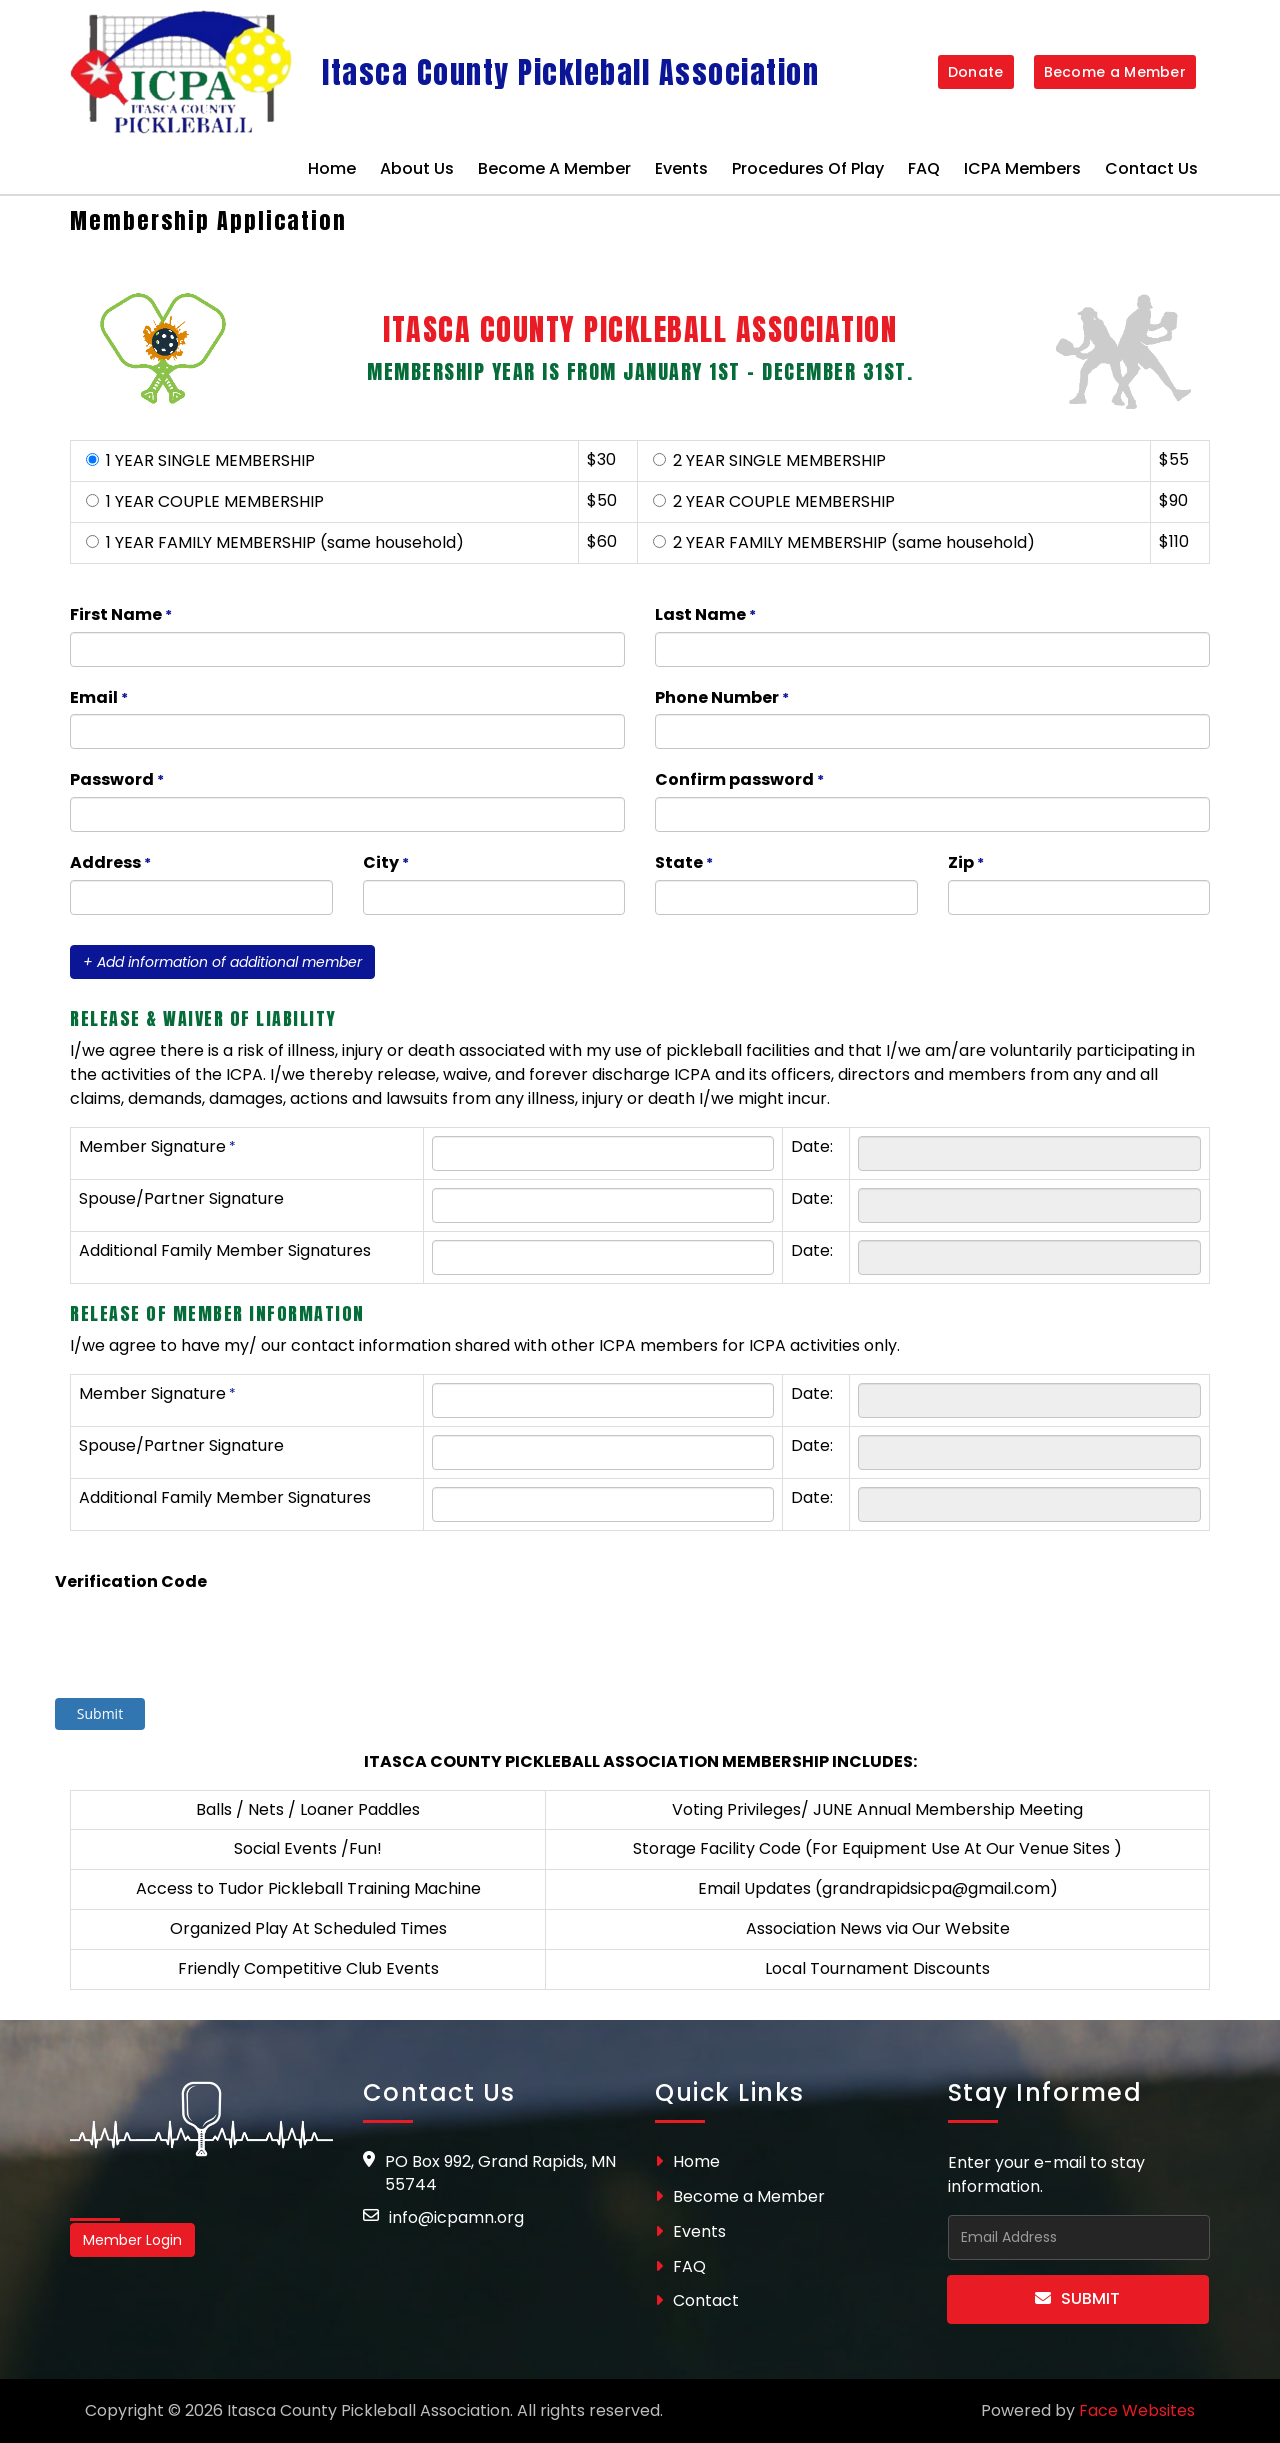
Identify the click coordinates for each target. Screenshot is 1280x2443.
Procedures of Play (808, 168)
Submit (1077, 2298)
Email (100, 698)
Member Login (132, 2240)
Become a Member (1115, 72)
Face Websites (1137, 2410)
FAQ (924, 168)
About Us (417, 168)
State (685, 863)
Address (112, 863)
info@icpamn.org (456, 2217)
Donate (976, 72)
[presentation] (172, 1629)
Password (118, 780)
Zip (967, 863)
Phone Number (723, 698)
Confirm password (741, 780)
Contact (697, 2300)
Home (332, 168)
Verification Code (131, 1582)
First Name (122, 615)
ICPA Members (1022, 168)
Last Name (707, 615)
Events (681, 168)
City (387, 863)
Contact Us (1151, 168)
